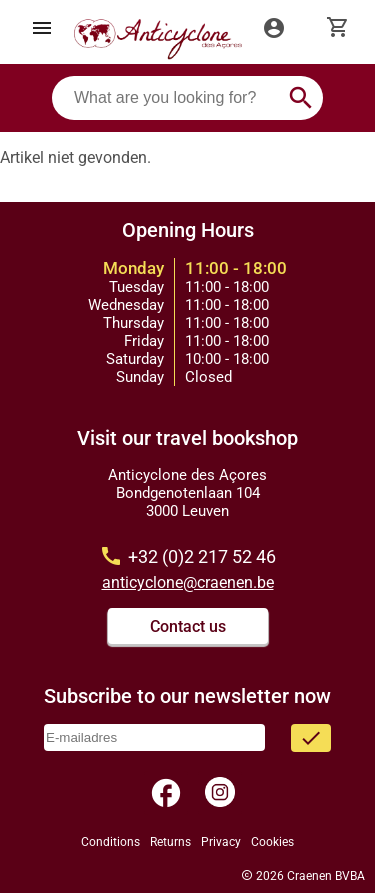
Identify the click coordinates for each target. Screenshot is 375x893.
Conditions (110, 842)
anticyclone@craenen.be (188, 582)
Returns (170, 842)
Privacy (221, 842)
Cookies (272, 842)
